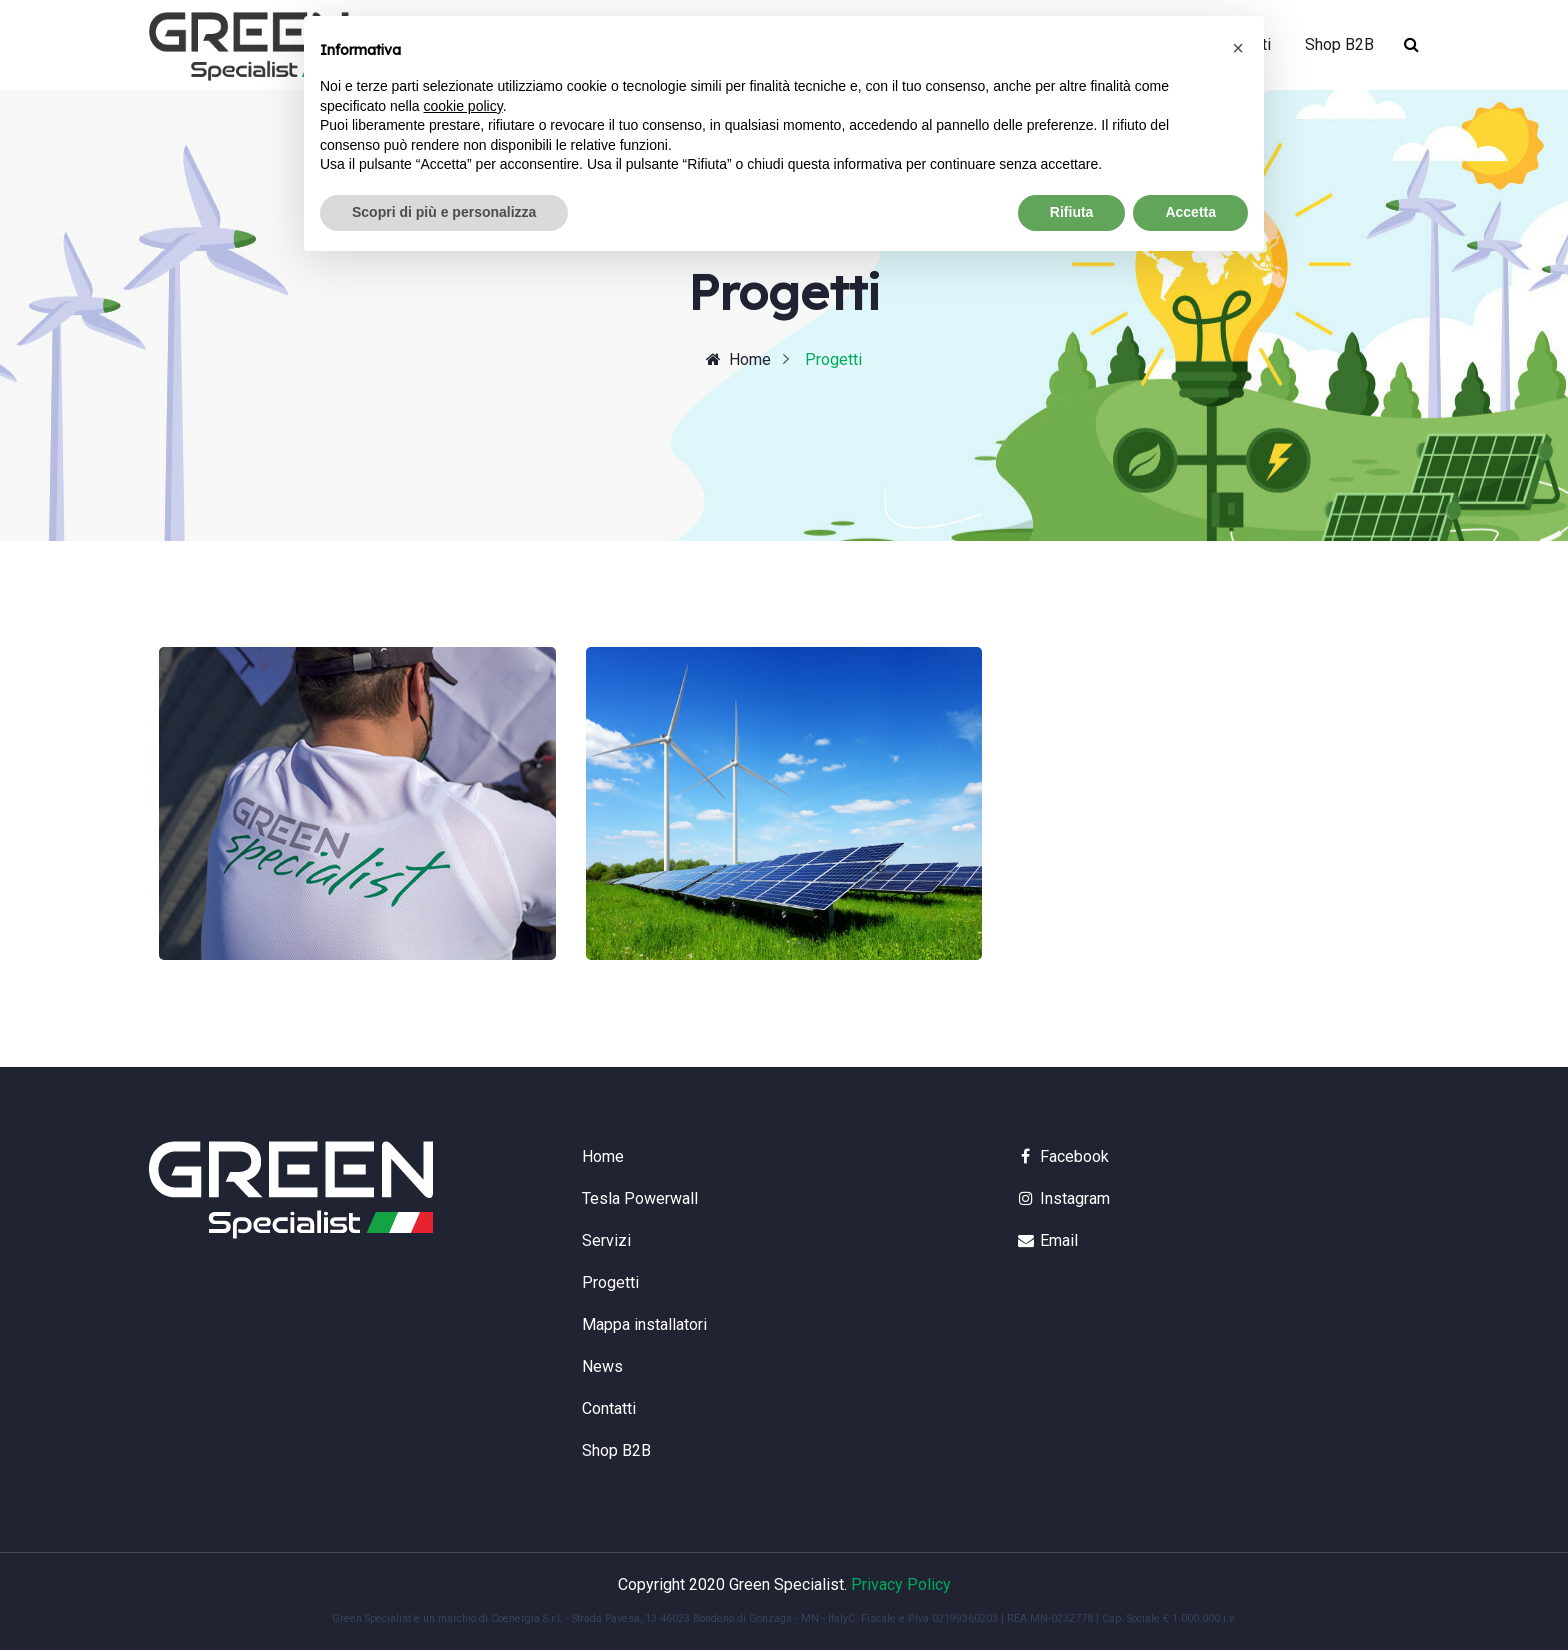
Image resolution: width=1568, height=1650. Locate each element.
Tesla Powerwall (640, 1198)
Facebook (1063, 1156)
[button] (1238, 48)
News (602, 1366)
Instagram (1063, 1198)
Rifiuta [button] (1072, 212)
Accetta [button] (1190, 212)
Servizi (606, 1240)
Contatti (609, 1408)
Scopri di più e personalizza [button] (444, 212)
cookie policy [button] (463, 106)
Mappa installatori (644, 1324)
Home (738, 359)
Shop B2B (1339, 44)
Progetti (610, 1282)
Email (1047, 1240)
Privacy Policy (901, 1584)
